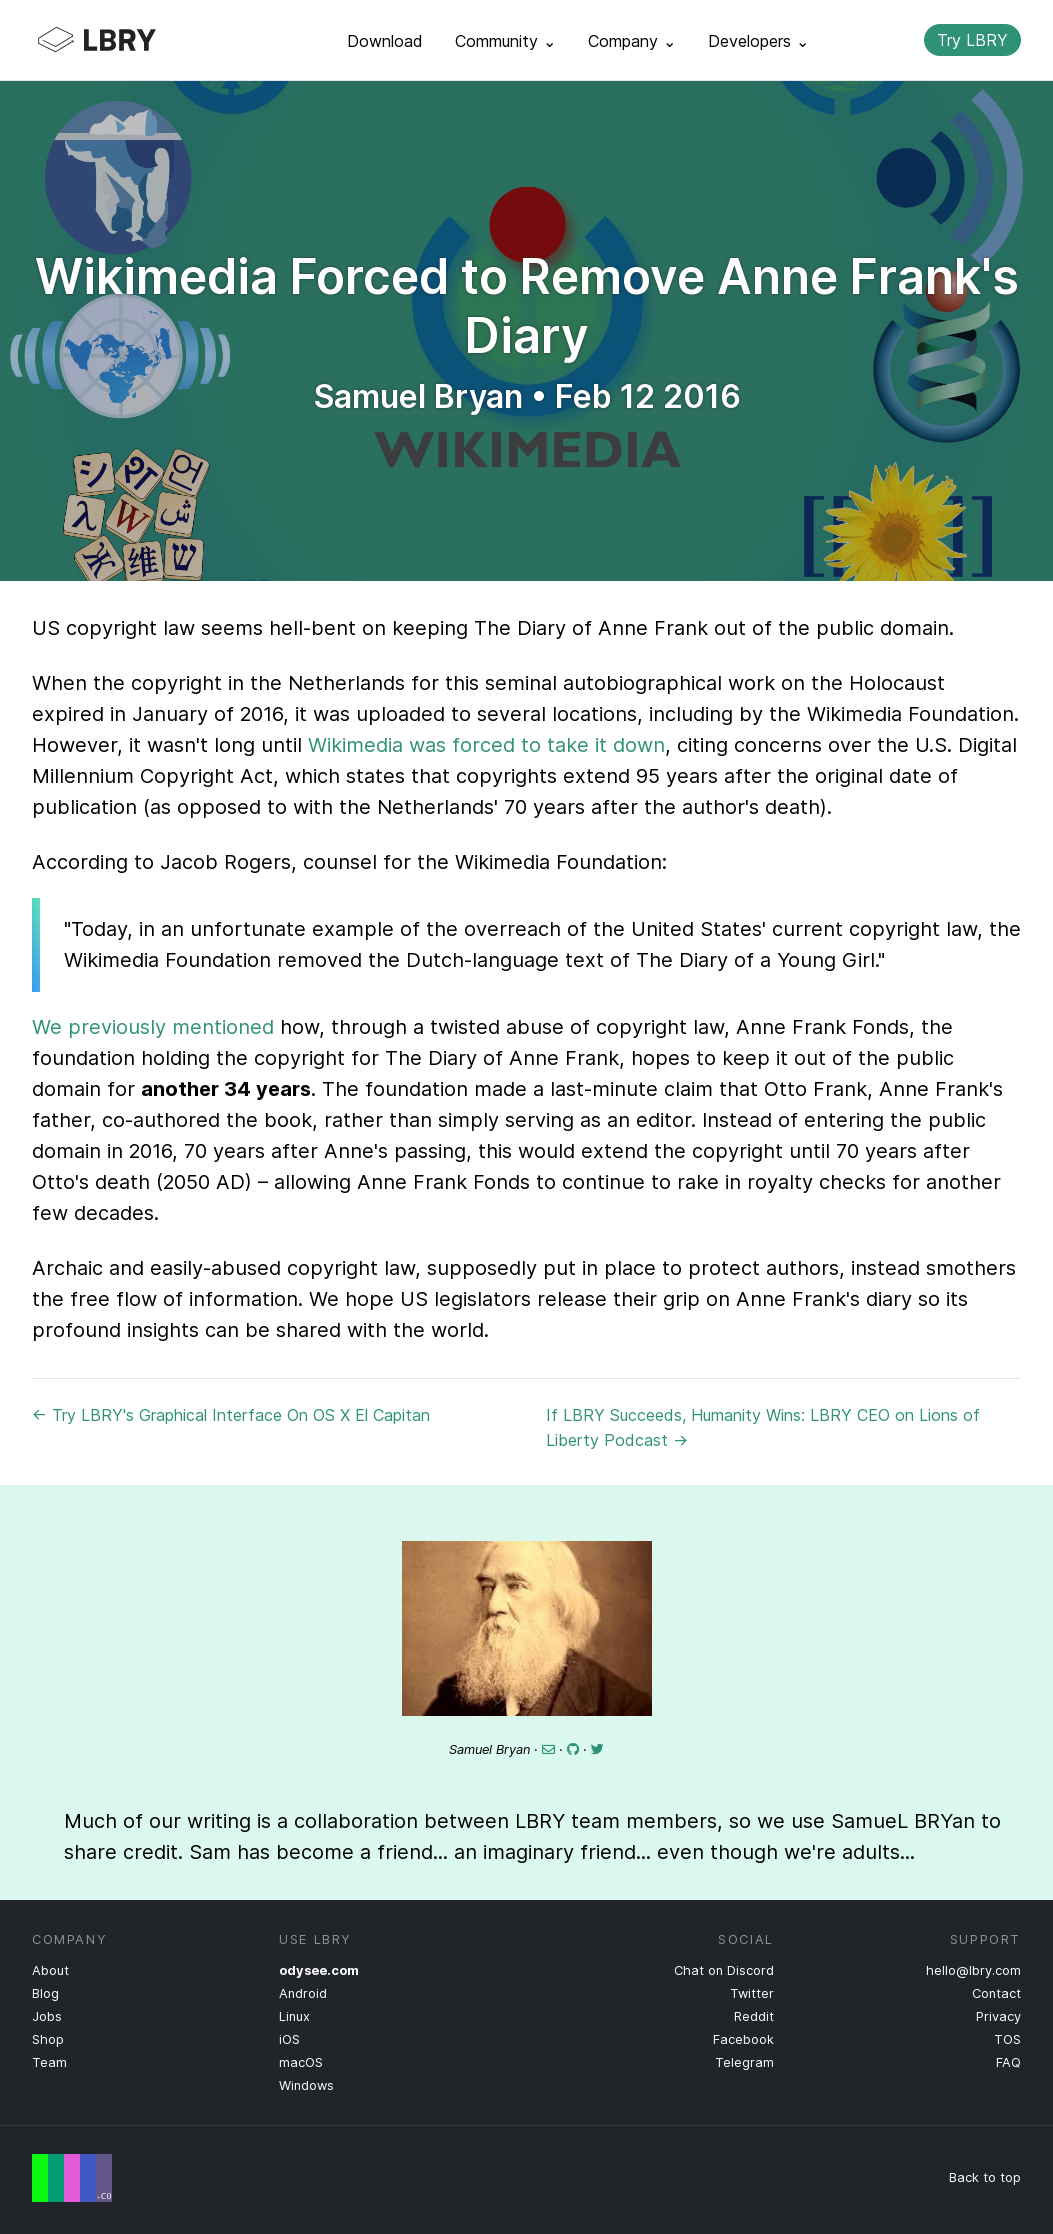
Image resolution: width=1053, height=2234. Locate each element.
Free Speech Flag (72, 2178)
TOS (1007, 2039)
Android (303, 1993)
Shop (48, 2039)
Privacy (998, 2016)
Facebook (743, 2039)
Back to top (985, 2177)
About (50, 1970)
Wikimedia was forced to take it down (486, 745)
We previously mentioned (153, 1027)
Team (49, 2062)
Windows (306, 2085)
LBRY (136, 40)
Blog (45, 1993)
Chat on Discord (724, 1970)
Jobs (47, 2016)
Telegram (744, 2062)
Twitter (752, 1993)
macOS (301, 2062)
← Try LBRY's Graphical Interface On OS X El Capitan (231, 1415)
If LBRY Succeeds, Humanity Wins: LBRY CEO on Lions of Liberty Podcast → (763, 1427)
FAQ (1008, 2062)
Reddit (754, 2016)
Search (892, 40)
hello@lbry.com (973, 1970)
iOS (289, 2039)
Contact (996, 1993)
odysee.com (319, 1970)
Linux (294, 2016)
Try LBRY (972, 40)
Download (385, 41)
